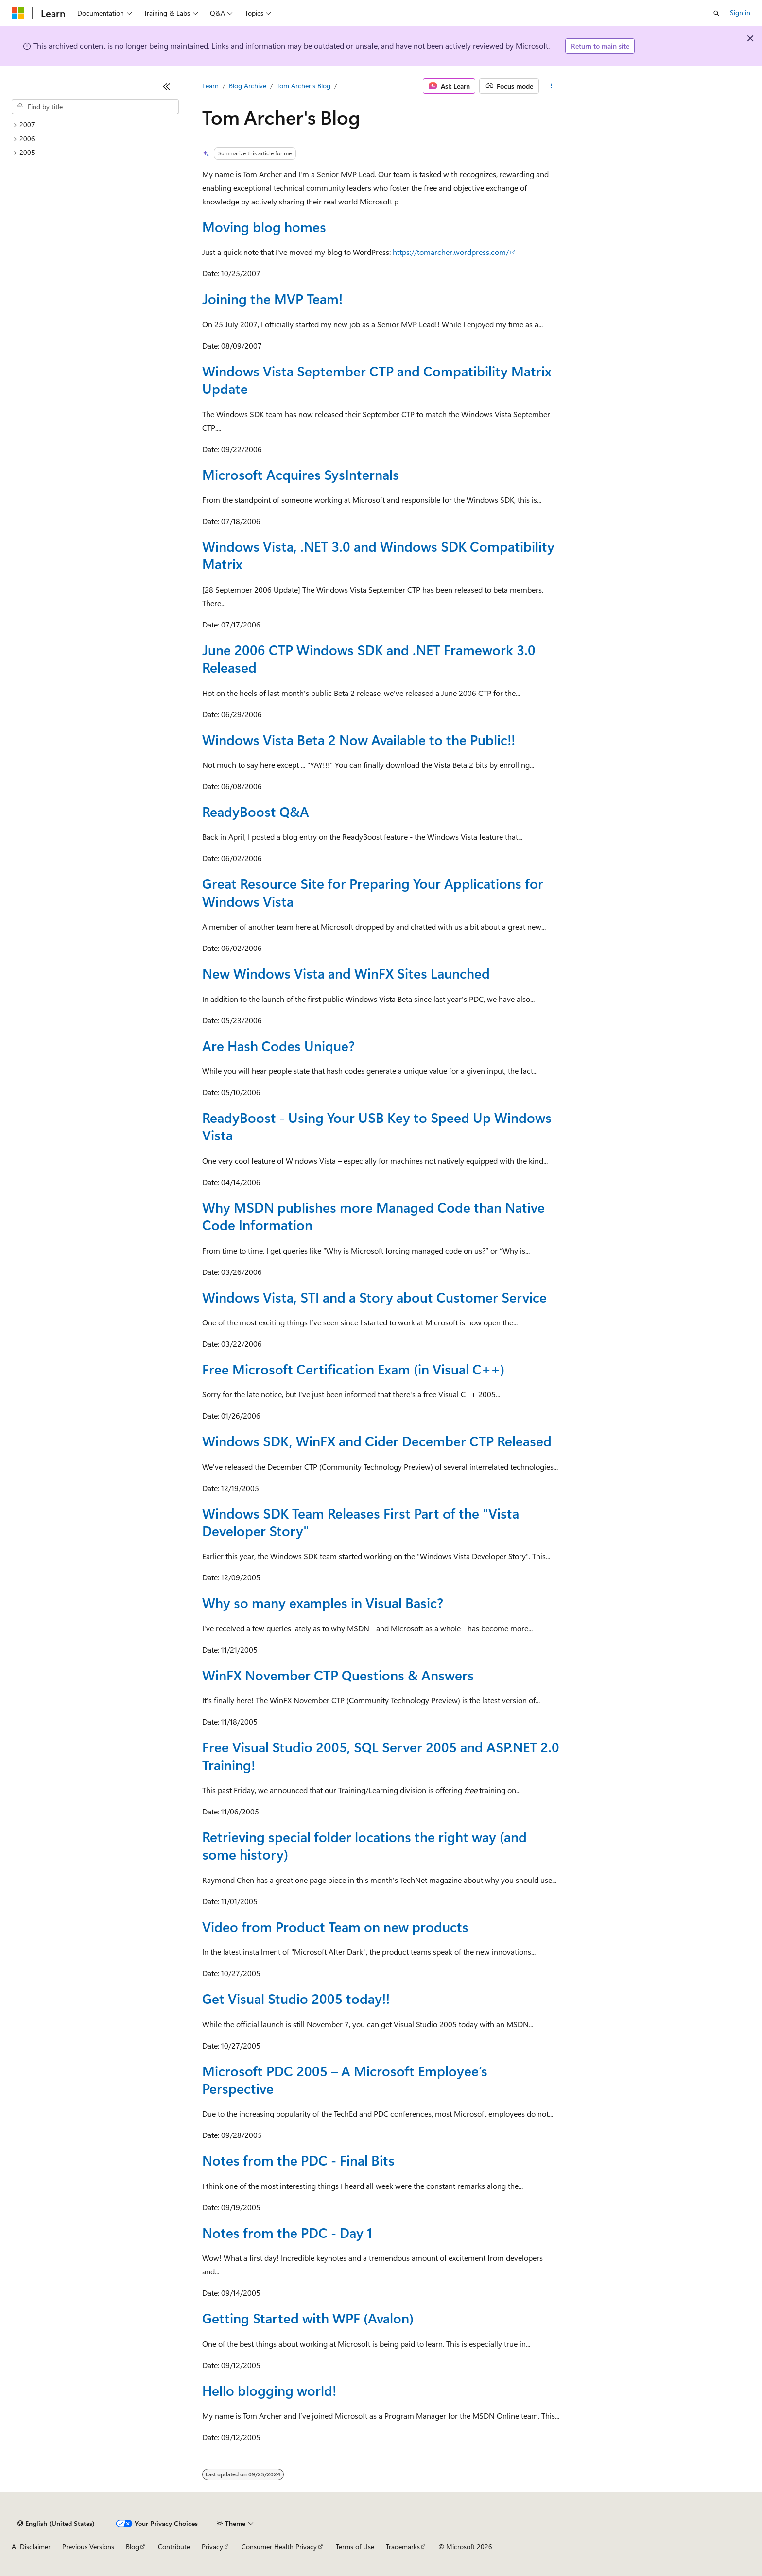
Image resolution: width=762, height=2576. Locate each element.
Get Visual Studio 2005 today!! (296, 1998)
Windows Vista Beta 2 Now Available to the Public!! (358, 739)
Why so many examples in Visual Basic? (322, 1602)
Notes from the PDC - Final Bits (298, 2160)
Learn (210, 85)
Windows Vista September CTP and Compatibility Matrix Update (377, 379)
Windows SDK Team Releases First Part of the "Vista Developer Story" (360, 1522)
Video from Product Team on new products (335, 1926)
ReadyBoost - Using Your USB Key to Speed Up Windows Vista (377, 1126)
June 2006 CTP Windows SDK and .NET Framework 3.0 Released (369, 658)
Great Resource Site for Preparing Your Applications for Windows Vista (372, 892)
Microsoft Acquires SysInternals (300, 474)
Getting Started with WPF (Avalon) (308, 2318)
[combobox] (95, 107)
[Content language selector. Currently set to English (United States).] (56, 2523)
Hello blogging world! (269, 2390)
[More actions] (551, 86)
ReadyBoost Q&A (255, 811)
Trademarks (403, 2546)
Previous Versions (88, 2546)
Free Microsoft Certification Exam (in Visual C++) (353, 1369)
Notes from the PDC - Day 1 (287, 2232)
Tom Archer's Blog (303, 85)
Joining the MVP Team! (272, 298)
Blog (132, 2546)
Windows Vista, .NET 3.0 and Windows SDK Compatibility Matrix (378, 555)
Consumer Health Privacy (279, 2546)
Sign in (740, 12)
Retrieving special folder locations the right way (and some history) (364, 1845)
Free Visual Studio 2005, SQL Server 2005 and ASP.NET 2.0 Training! (380, 1755)
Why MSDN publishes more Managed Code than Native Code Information (373, 1216)
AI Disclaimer (31, 2546)
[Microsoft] (18, 13)
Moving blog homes (264, 227)
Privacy (212, 2546)
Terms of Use (355, 2546)
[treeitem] (95, 125)
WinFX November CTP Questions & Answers (338, 1675)
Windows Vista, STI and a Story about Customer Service (374, 1297)
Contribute (174, 2546)
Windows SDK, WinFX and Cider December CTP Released (377, 1441)
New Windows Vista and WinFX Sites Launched (346, 973)
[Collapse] (167, 86)
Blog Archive (247, 85)
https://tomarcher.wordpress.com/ (451, 252)
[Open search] (716, 13)
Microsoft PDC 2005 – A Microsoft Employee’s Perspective (344, 2079)
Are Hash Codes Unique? (278, 1045)
